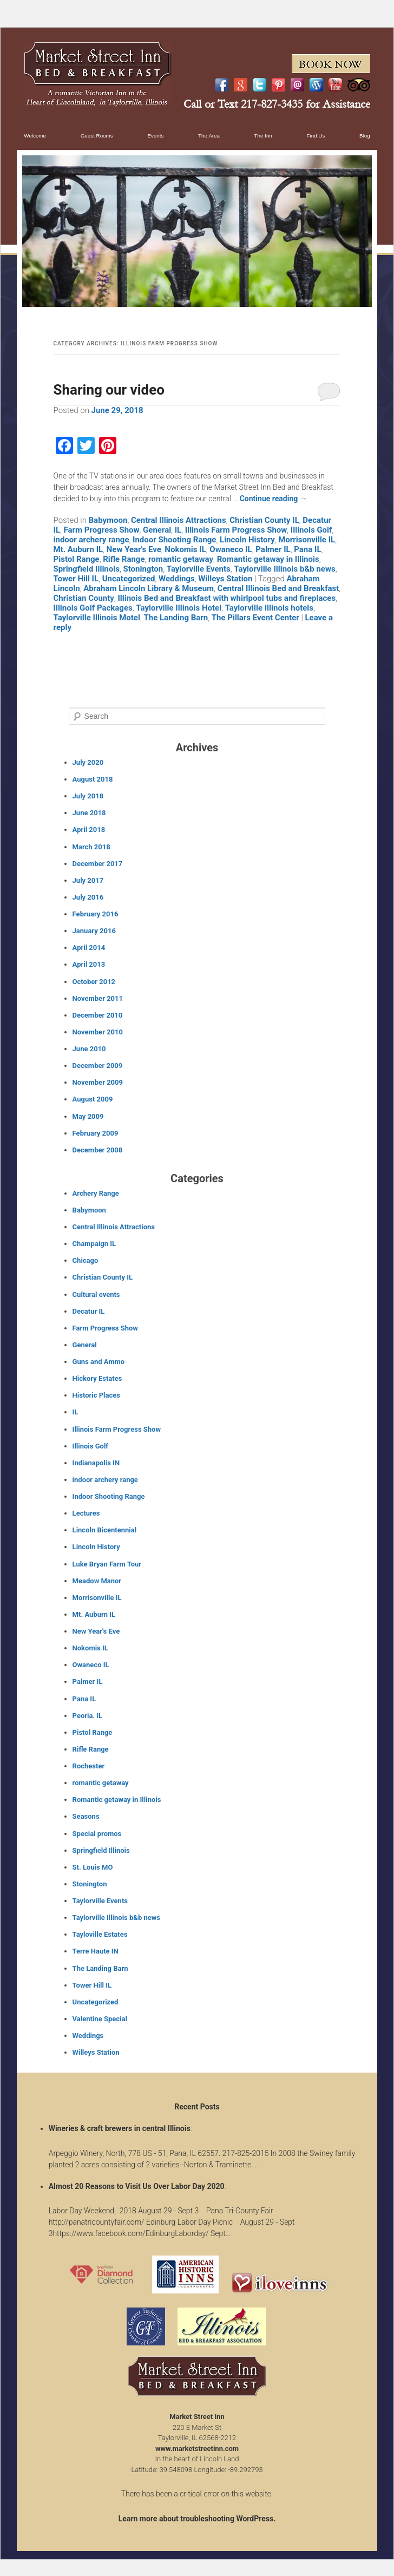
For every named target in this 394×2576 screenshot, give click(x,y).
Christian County (84, 598)
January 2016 (94, 931)
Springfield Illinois (87, 569)
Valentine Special (100, 2019)
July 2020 (88, 762)
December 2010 (98, 1015)
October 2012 (94, 982)
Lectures (86, 1513)
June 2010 (89, 1049)
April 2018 (89, 829)
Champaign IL (94, 1244)
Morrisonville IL (306, 540)
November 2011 (98, 998)
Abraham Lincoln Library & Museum (148, 588)
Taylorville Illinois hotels (269, 608)
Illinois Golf (311, 530)
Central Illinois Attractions (178, 520)
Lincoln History (247, 540)
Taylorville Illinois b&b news (284, 569)
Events (155, 136)
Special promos (97, 1834)
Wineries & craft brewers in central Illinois (120, 2128)
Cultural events (96, 1294)
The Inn (263, 136)
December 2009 (98, 1065)
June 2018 (89, 813)
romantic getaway (180, 559)
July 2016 (88, 897)
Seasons (86, 1816)
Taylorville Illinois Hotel (178, 608)
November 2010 (98, 1032)
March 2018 (91, 847)
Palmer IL (272, 549)
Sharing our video (109, 390)
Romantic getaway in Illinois (268, 559)
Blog (364, 136)
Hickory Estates (97, 1378)
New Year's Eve (134, 549)
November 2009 (98, 1082)
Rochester (89, 1766)
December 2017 (98, 864)
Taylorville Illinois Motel (97, 617)
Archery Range (96, 1193)
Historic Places (96, 1395)
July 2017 (88, 880)
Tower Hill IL (76, 579)
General (157, 530)
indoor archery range (91, 540)
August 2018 (93, 779)
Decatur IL (89, 1311)
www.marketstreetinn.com (197, 2448)
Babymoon (108, 520)
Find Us (316, 136)
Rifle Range (124, 559)
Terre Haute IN (96, 1951)
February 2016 (96, 914)
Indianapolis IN (96, 1463)
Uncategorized (128, 579)
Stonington (143, 569)
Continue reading (273, 498)
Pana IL (307, 549)
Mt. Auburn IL (78, 549)
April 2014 (89, 947)
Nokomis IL (185, 549)
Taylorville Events (199, 569)
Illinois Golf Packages (93, 608)
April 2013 (89, 964)
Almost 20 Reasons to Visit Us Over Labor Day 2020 (137, 2186)
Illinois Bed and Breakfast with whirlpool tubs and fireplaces (226, 598)
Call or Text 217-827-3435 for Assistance (276, 104)
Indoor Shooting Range (174, 540)
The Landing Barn (175, 617)
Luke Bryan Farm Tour (107, 1564)
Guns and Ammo (99, 1362)
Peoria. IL (88, 1716)
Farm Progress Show (102, 530)
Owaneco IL (230, 549)
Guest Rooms (97, 136)
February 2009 (96, 1133)
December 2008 (98, 1150)
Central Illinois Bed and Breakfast (278, 588)
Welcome (35, 136)
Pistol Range (77, 559)
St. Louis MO (93, 1867)
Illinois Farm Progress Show (236, 530)
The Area (209, 136)
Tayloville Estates (100, 1934)
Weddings (177, 579)
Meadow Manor (97, 1581)
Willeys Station (225, 579)
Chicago (85, 1260)
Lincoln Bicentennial (104, 1530)
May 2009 (88, 1116)
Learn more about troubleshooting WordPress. (197, 2518)
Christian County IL (264, 520)
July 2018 (88, 796)
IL (178, 530)
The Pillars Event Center (255, 617)
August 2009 (93, 1099)
